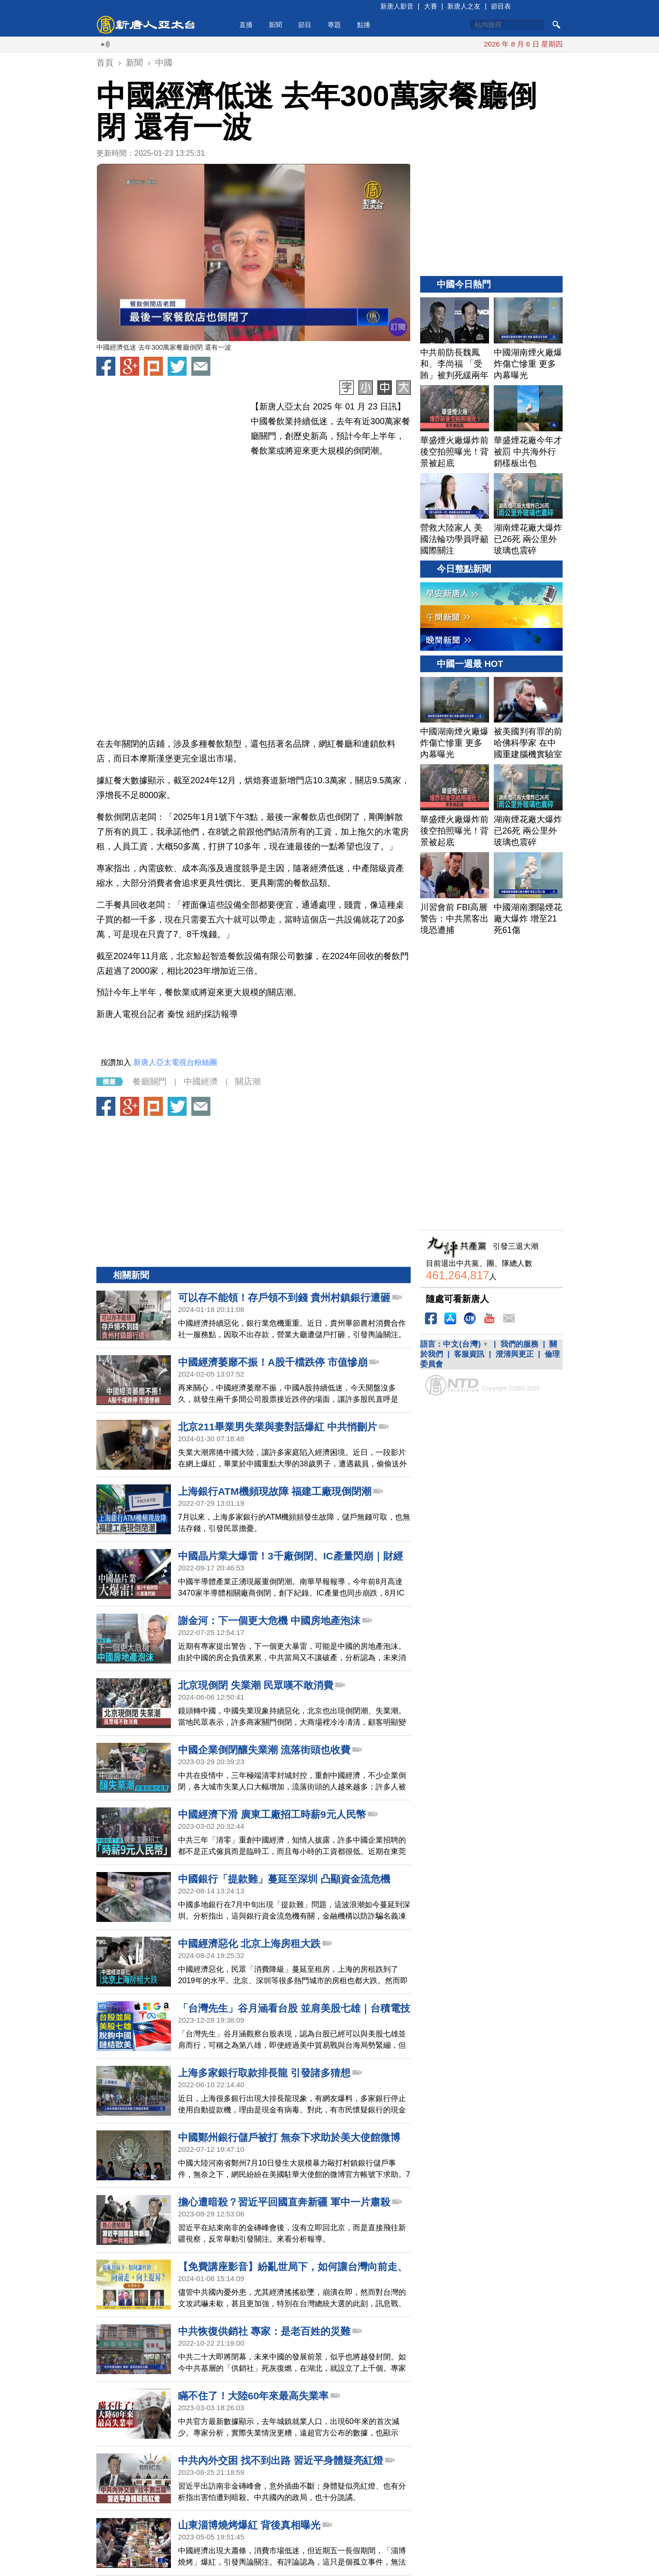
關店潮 (248, 1081)
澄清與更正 (515, 1354)
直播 (246, 25)
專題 (334, 25)
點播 (363, 25)
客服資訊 (469, 1354)
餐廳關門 (149, 1081)
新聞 (275, 25)
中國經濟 (201, 1081)
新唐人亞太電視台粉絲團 (175, 1062)
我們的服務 (519, 1344)
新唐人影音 (397, 6)
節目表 (501, 6)
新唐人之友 (463, 6)
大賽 (430, 6)
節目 (304, 25)
